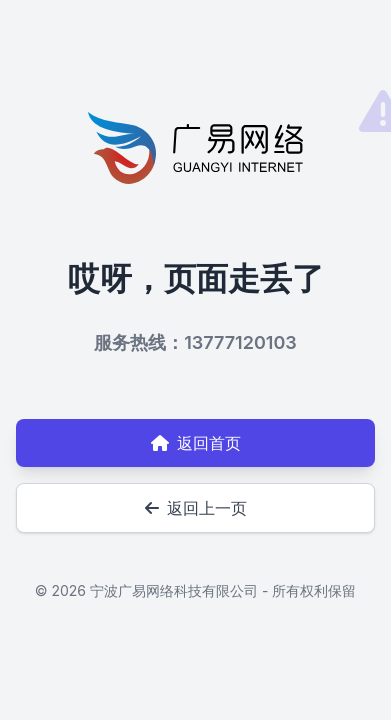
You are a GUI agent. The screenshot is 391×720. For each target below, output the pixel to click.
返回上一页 (196, 508)
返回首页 (196, 443)
